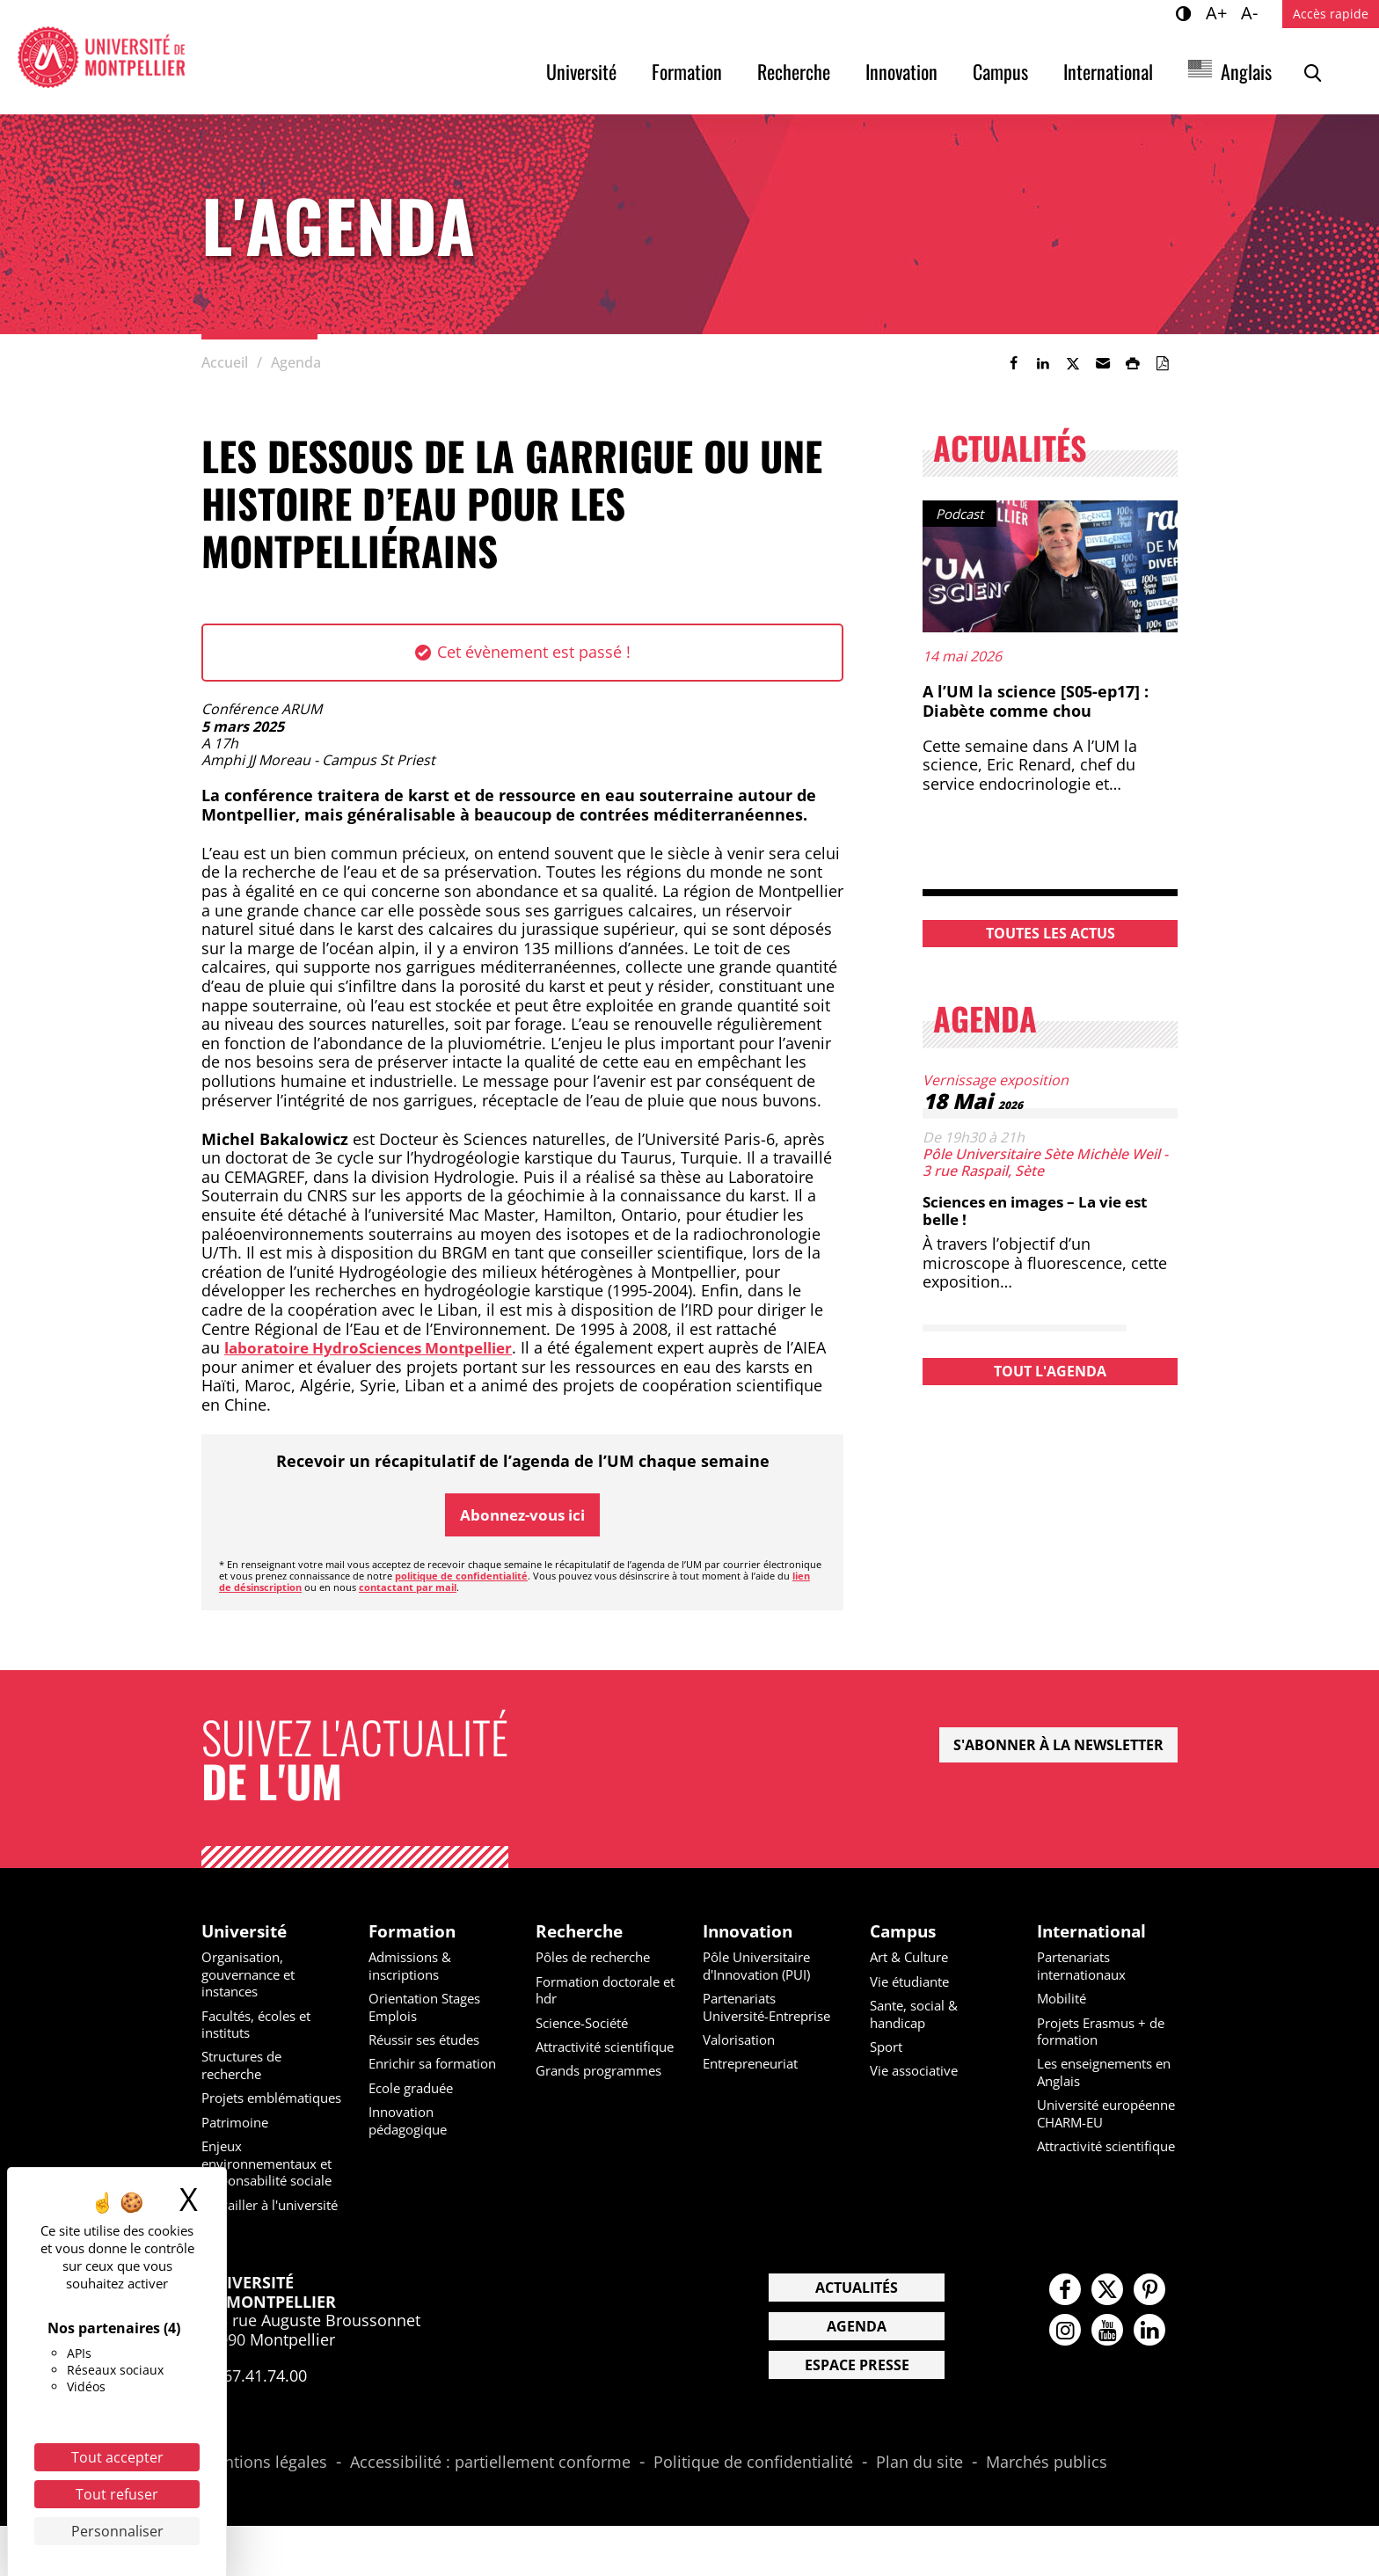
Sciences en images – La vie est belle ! (1046, 1210)
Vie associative (918, 2072)
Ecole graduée (415, 2088)
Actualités (856, 2337)
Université (581, 71)
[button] (1103, 363)
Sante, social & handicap (918, 2015)
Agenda (856, 2376)
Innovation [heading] (750, 1932)
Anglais (1246, 71)
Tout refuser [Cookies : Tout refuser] (117, 2494)
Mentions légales (264, 2512)
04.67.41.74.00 (254, 2425)
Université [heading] (246, 1932)
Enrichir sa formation (438, 2065)
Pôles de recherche (599, 1959)
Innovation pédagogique (412, 2121)
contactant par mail (407, 1587)
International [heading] (1095, 1932)
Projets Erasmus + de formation (1107, 2033)
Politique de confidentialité (753, 2512)
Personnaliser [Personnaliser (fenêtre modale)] (117, 2531)
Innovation (901, 71)
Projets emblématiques (253, 2107)
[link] (1013, 363)
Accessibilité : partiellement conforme (490, 2512)
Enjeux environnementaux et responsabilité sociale (264, 2189)
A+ (1219, 12)
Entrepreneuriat (756, 2081)
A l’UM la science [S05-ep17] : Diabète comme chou (1036, 701)
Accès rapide (1330, 13)
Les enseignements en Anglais (1100, 2073)
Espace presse (857, 2415)
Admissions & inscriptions (413, 1968)
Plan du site (919, 2512)
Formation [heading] (414, 1932)
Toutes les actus (1050, 933)
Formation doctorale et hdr (604, 1992)
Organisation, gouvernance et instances (253, 1976)
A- (1252, 12)
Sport (888, 2048)
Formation (687, 71)
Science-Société (587, 2024)
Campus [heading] (905, 1932)
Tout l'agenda (1050, 1371)
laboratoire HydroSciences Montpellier (378, 1347)
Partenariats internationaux (1086, 1968)
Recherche (793, 71)
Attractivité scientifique (574, 2057)
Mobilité (1064, 2000)
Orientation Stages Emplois (430, 2008)
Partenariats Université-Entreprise (744, 2016)
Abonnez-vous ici (522, 1514)
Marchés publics (1046, 2512)
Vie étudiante (914, 1983)
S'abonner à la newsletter (1058, 1745)
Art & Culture (913, 1959)
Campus (1000, 71)
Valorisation (743, 2058)
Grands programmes (605, 2088)
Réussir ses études (430, 2041)
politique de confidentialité (461, 1576)
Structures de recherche (246, 2066)
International (1108, 71)
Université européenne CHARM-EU (1106, 2122)
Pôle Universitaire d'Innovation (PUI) (762, 1968)
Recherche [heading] (581, 1932)
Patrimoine (238, 2139)
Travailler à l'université (237, 2247)
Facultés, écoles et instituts (261, 2026)
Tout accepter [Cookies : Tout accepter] (117, 2457)
